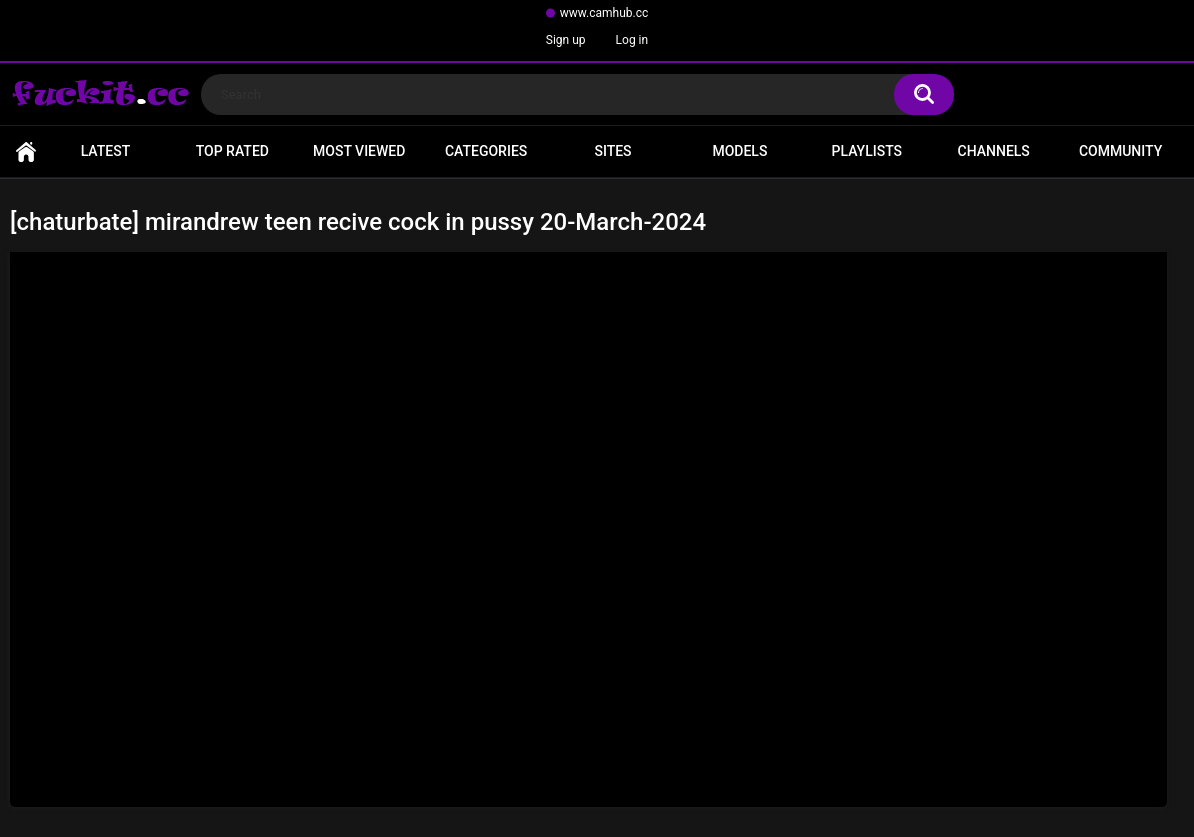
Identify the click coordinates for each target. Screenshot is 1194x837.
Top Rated (232, 151)
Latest (106, 151)
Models (739, 151)
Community (1120, 151)
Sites (612, 151)
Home (26, 151)
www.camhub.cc (604, 13)
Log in (632, 40)
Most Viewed (359, 151)
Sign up (566, 40)
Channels (994, 151)
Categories (486, 151)
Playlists (867, 151)
